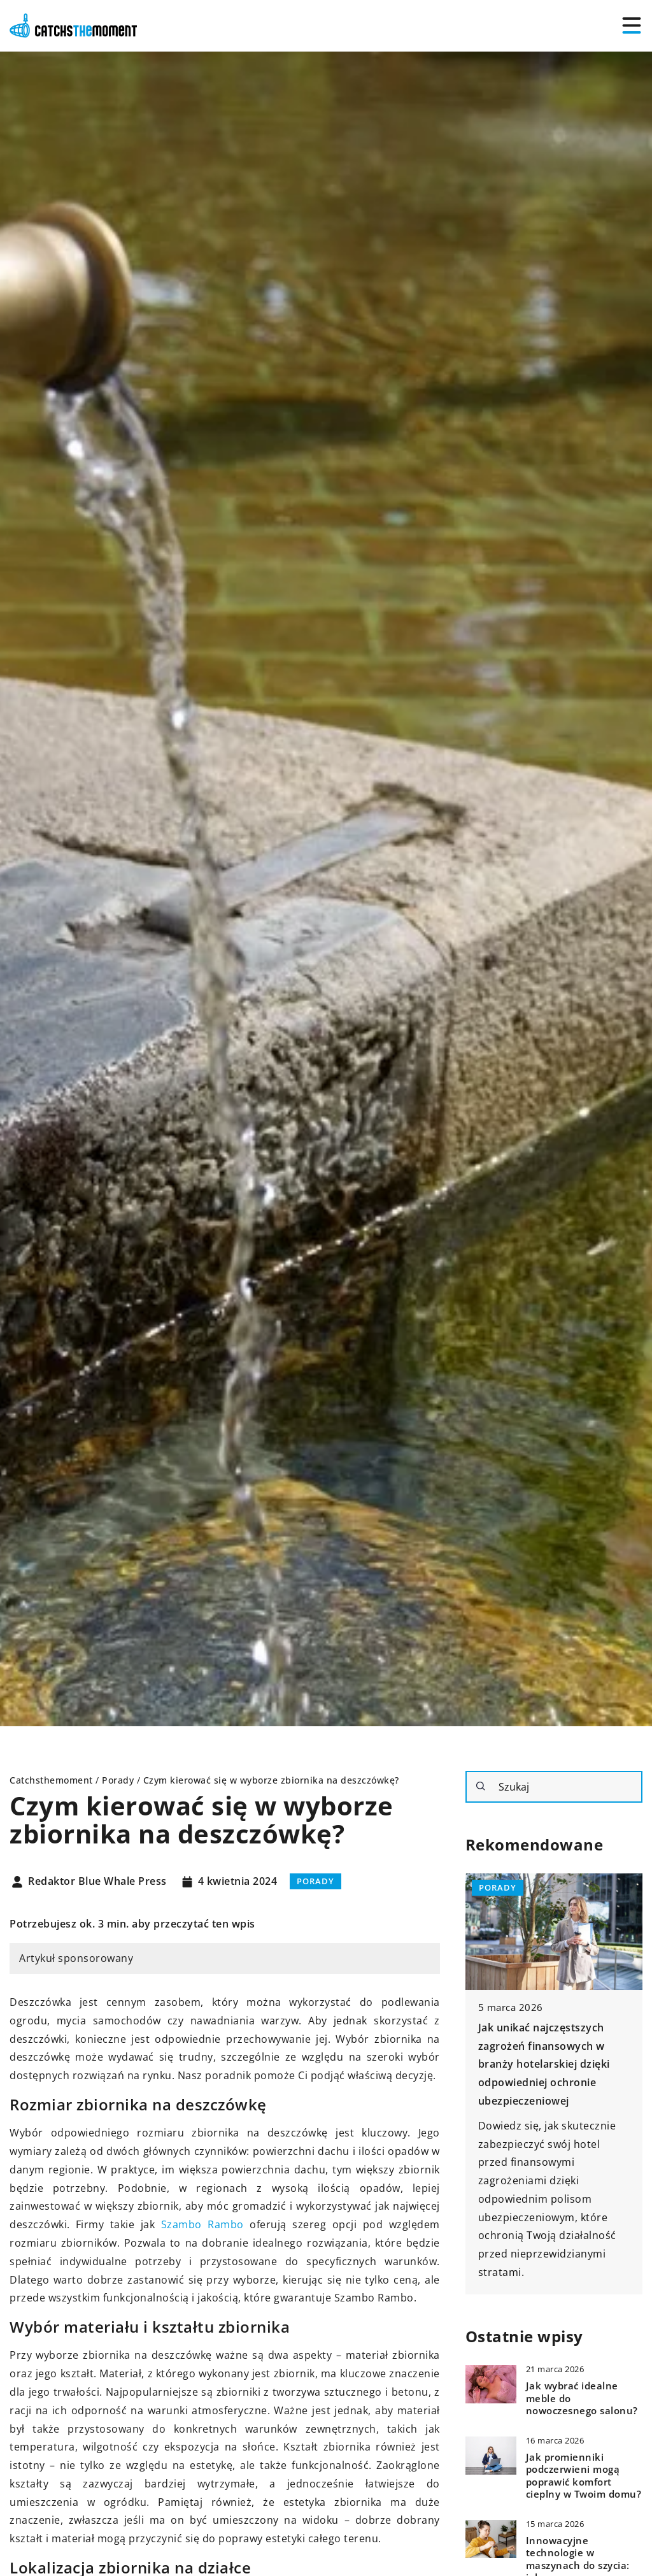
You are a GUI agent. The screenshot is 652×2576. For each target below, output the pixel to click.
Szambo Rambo (202, 2224)
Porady (315, 1881)
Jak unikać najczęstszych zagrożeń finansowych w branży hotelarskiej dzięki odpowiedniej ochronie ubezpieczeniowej (544, 2064)
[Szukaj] (480, 1786)
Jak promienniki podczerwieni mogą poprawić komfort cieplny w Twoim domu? (584, 2476)
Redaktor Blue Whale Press (97, 1881)
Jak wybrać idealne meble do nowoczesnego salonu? (582, 2398)
